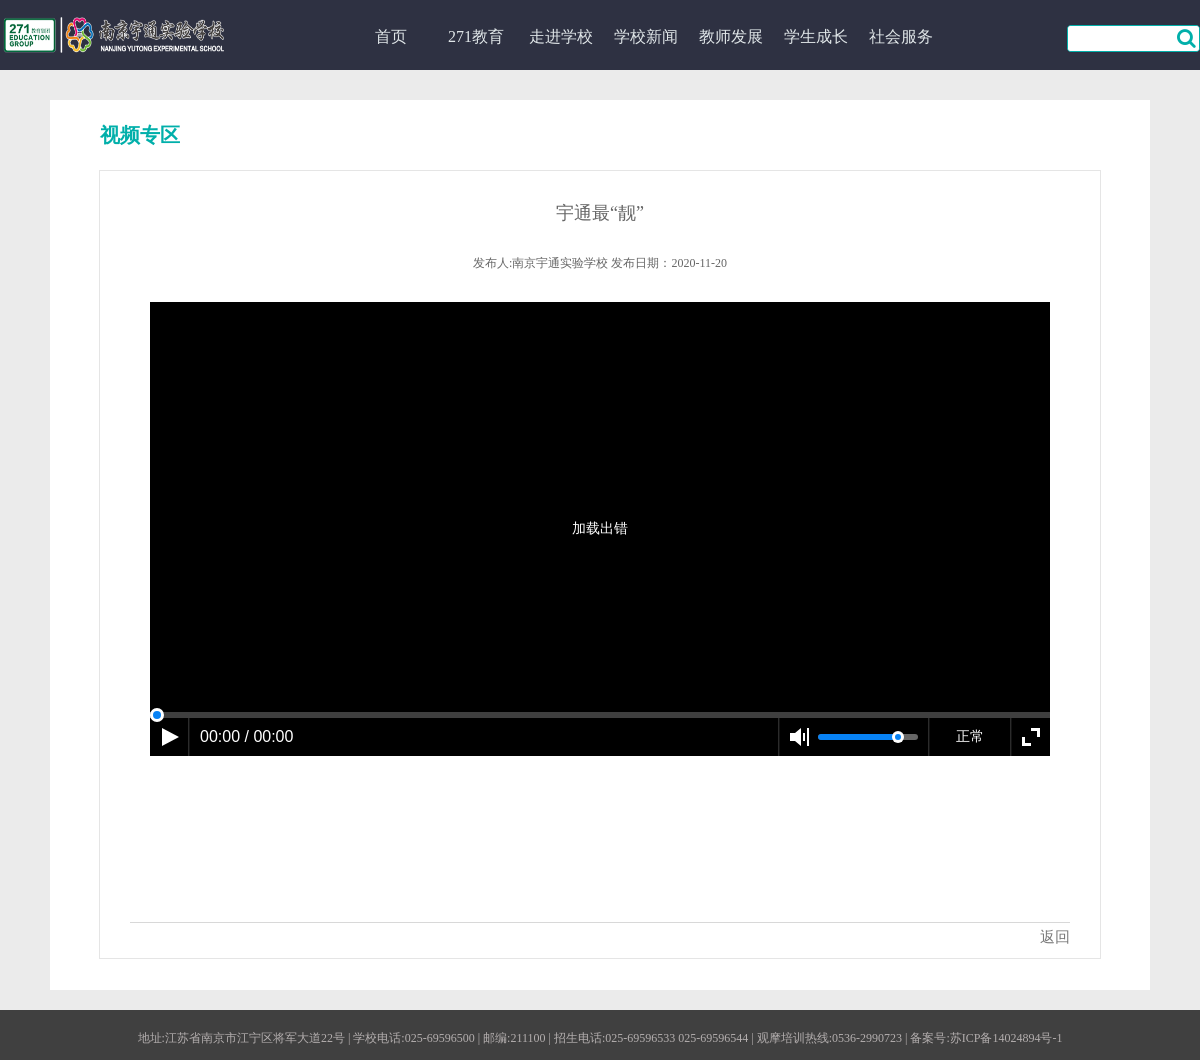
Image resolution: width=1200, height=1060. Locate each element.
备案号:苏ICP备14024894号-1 (986, 1038)
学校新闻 (646, 36)
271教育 (476, 36)
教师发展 (731, 36)
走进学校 (561, 36)
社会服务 (901, 36)
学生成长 (816, 36)
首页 (391, 36)
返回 (1055, 937)
